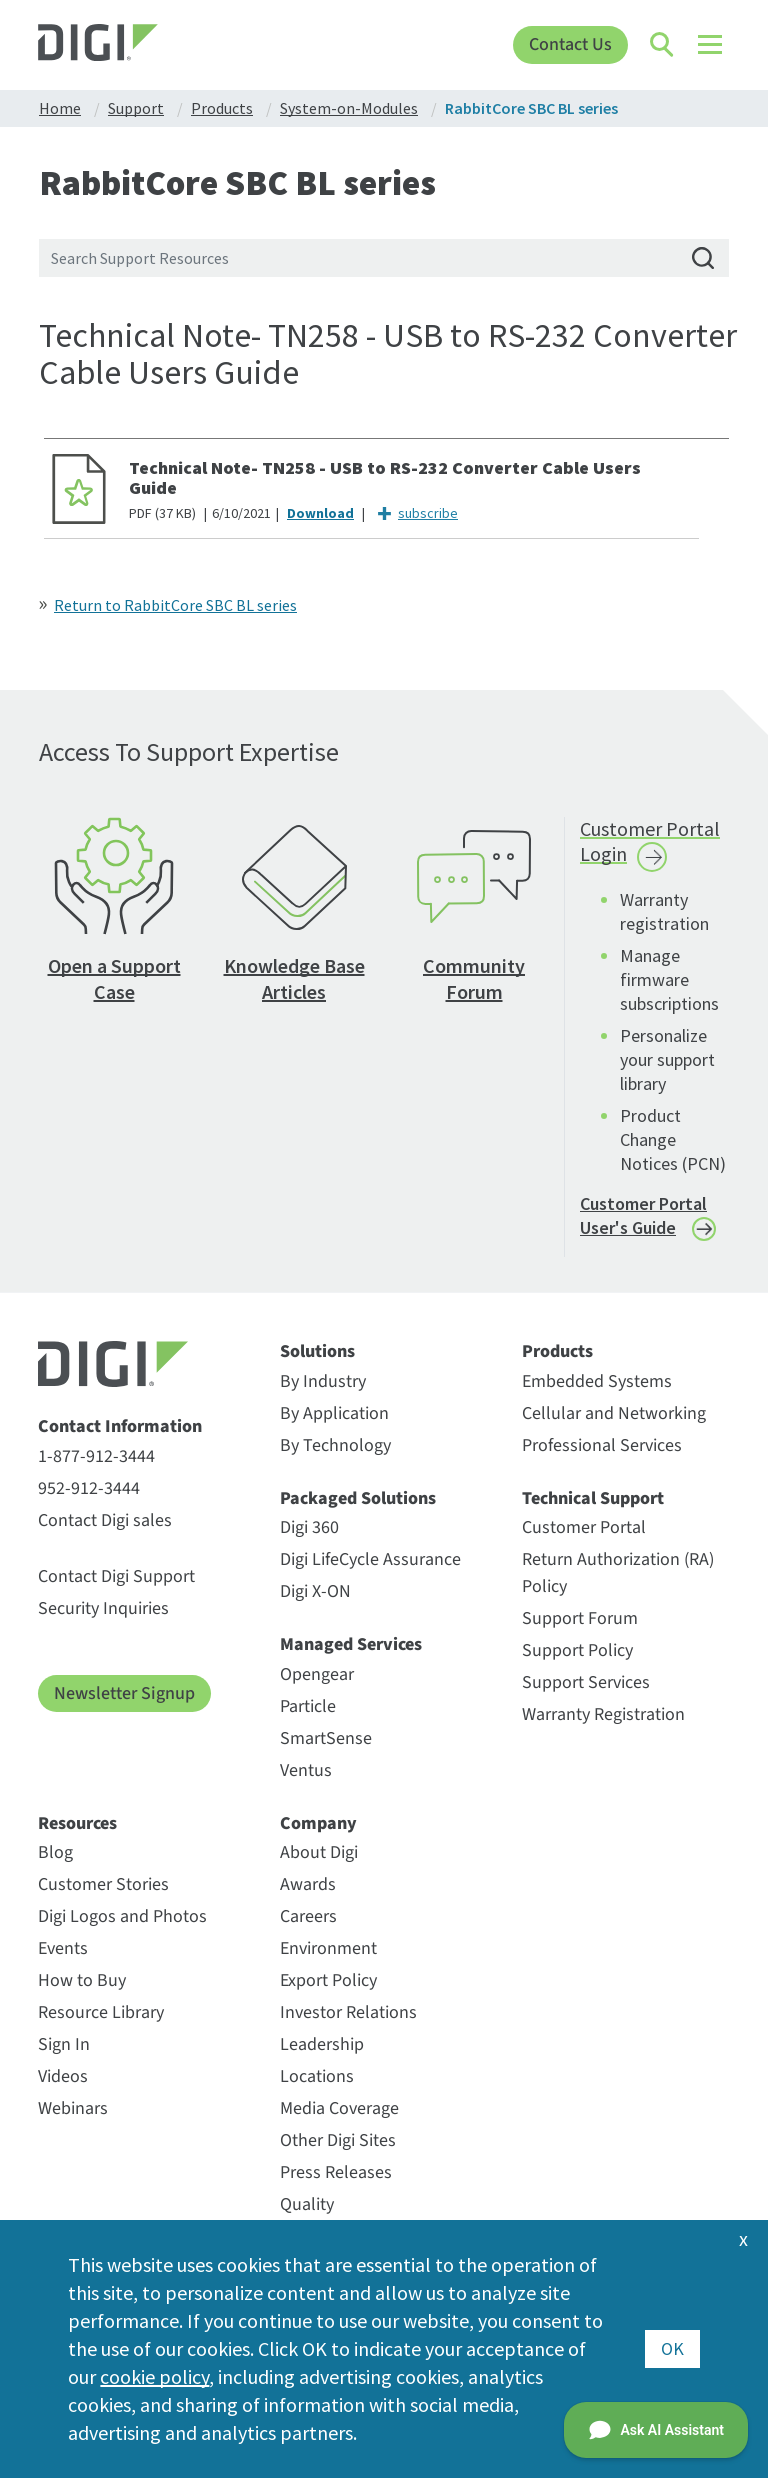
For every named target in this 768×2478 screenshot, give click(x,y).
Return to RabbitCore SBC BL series (175, 605)
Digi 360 (309, 1527)
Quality (307, 2204)
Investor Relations (348, 2012)
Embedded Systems (597, 1381)
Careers (308, 1916)
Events (63, 1948)
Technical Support (593, 1499)
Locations (317, 2076)
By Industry (323, 1381)
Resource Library (101, 2012)
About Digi (319, 1852)
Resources (77, 1824)
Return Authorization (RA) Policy (618, 1573)
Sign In (64, 2044)
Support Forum (580, 1618)
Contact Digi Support (116, 1576)
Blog (55, 1852)
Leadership (322, 2044)
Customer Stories (103, 1884)
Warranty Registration (603, 1714)
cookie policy (154, 2376)
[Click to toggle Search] (663, 45)
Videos (63, 2076)
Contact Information (120, 1427)
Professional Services (602, 1445)
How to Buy (82, 1980)
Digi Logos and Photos (122, 1916)
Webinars (73, 2108)
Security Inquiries (103, 1608)
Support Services (586, 1682)
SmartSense (326, 1738)
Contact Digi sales (105, 1520)
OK (672, 2348)
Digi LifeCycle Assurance (370, 1559)
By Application (334, 1413)
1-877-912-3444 (96, 1456)
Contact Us (570, 44)
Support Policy (577, 1650)
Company (318, 1824)
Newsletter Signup (124, 1693)
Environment (328, 1948)
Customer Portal (584, 1527)
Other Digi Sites (338, 2140)
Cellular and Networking (614, 1413)
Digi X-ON (315, 1591)
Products (557, 1352)
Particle (308, 1706)
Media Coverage (339, 2108)
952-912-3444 (89, 1488)
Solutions (317, 1352)
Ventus (306, 1770)
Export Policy (328, 1980)
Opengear (317, 1674)
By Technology (335, 1445)
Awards (308, 1884)
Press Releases (336, 2172)
